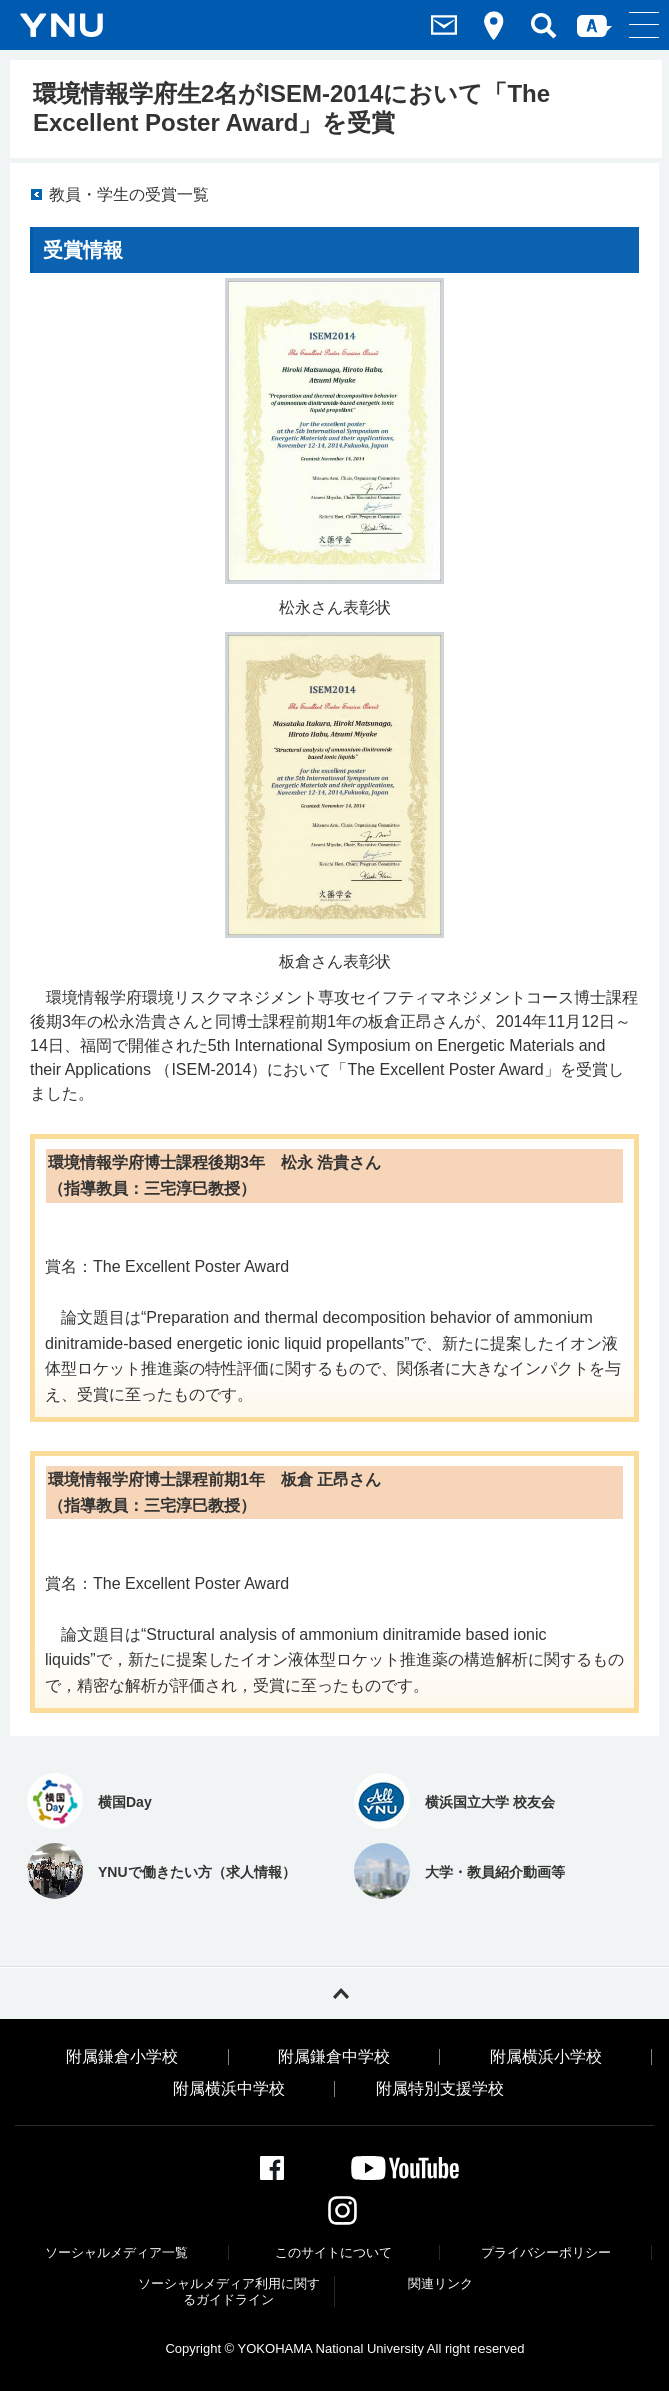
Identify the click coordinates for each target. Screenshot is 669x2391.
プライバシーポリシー (546, 2252)
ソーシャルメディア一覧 (116, 2252)
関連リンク (440, 2283)
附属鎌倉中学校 (334, 2057)
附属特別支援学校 (440, 2089)
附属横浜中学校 (229, 2089)
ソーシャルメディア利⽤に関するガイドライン (229, 2291)
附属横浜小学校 (546, 2057)
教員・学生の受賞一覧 (129, 194)
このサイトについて (333, 2252)
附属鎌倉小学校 (122, 2057)
